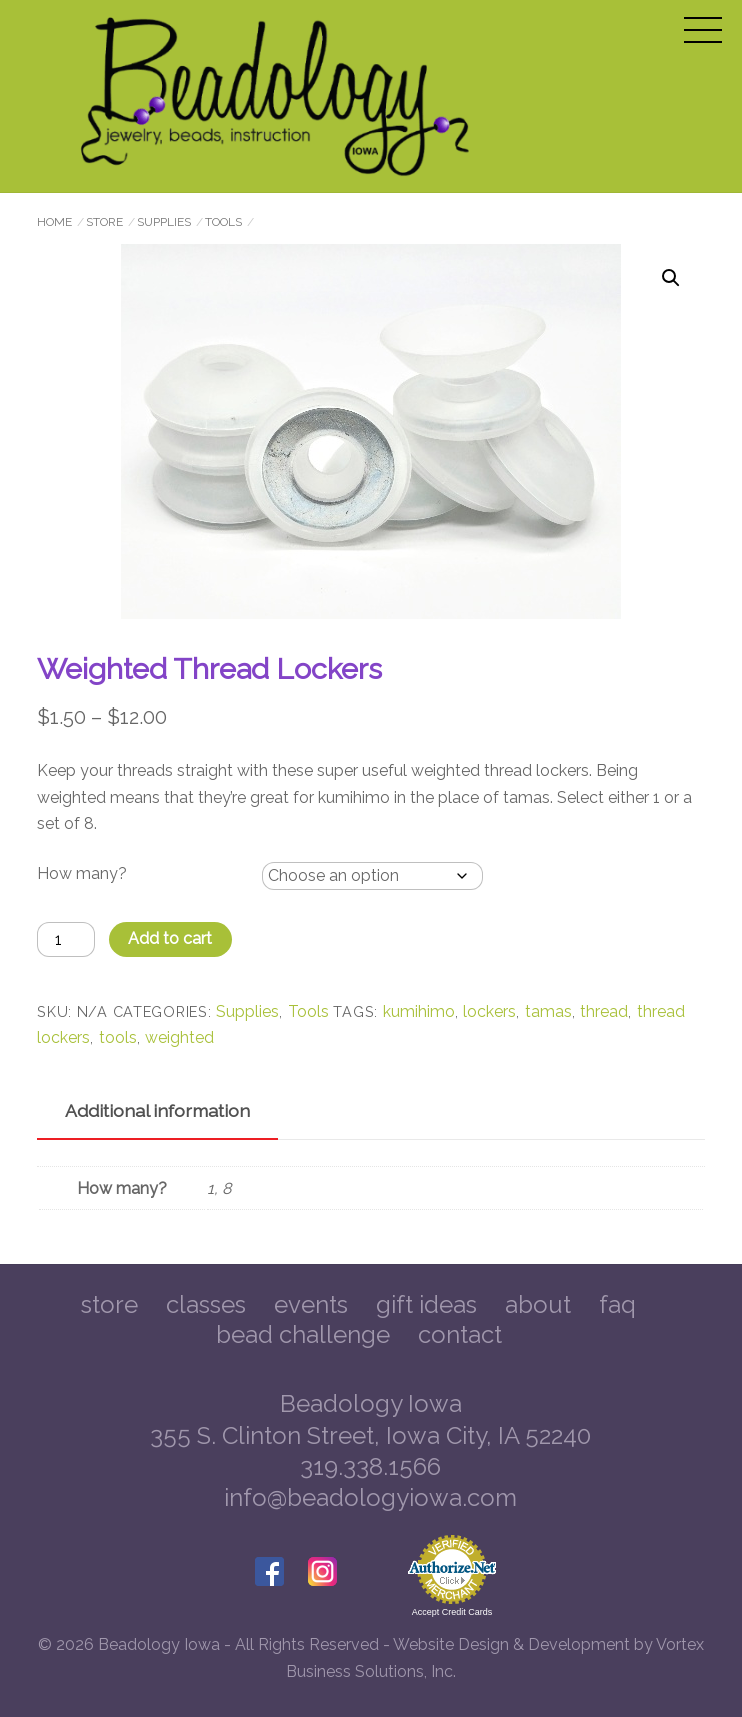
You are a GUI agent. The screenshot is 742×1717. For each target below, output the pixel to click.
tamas (548, 1011)
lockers (489, 1011)
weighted (179, 1037)
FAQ (617, 1304)
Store (104, 222)
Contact (460, 1334)
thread (604, 1011)
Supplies (164, 222)
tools (118, 1037)
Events (311, 1304)
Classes (206, 1304)
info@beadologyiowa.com (370, 1497)
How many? (82, 873)
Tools (223, 222)
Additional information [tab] (157, 1110)
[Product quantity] (66, 939)
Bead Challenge (303, 1334)
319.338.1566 (370, 1466)
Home (54, 222)
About (538, 1304)
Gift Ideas (426, 1304)
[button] (671, 278)
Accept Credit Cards (452, 1612)
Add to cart (170, 938)
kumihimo (419, 1011)
